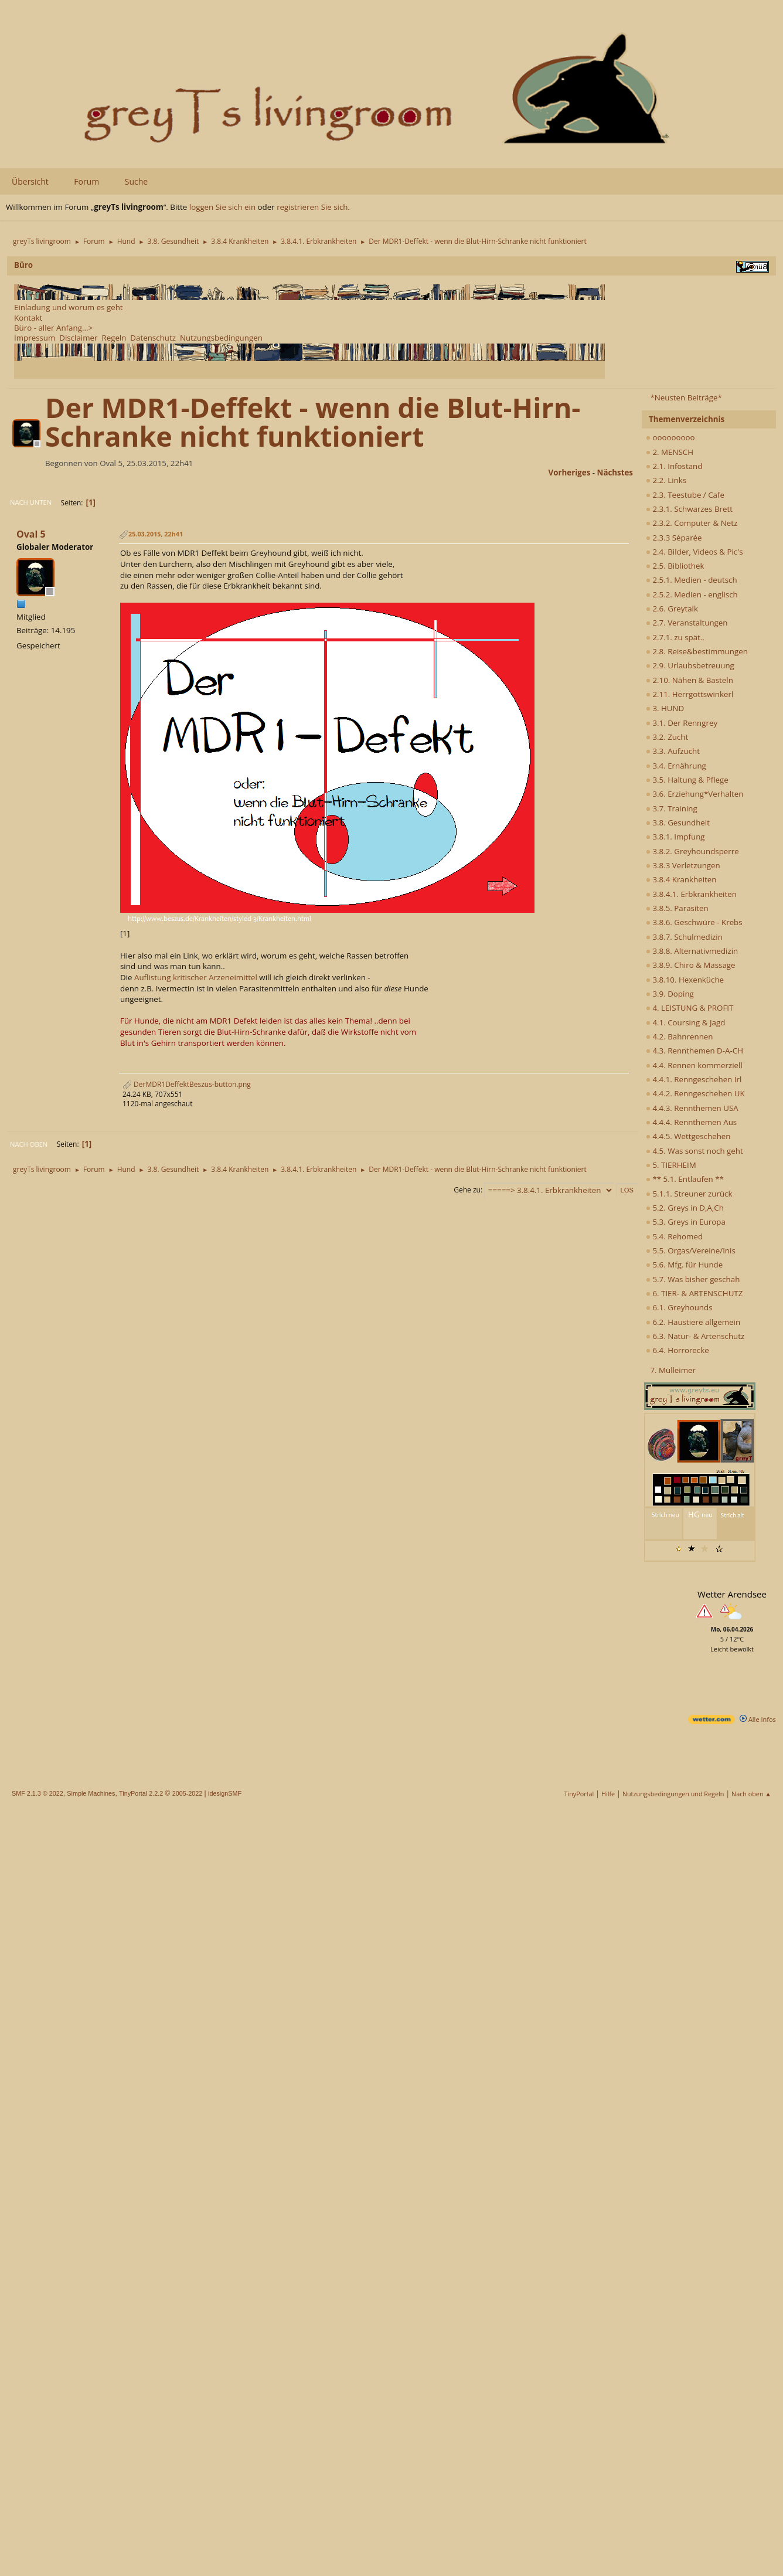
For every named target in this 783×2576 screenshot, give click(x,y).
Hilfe (608, 1793)
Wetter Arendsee (732, 1594)
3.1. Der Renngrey (681, 723)
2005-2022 (187, 1793)
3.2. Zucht (667, 737)
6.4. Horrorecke (677, 1350)
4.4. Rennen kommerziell (694, 1065)
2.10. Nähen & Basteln (689, 680)
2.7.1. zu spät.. (675, 637)
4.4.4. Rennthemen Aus (691, 1122)
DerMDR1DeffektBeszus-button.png (186, 1084)
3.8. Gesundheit (678, 822)
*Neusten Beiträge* (685, 397)
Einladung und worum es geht (68, 307)
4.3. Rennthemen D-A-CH (694, 1050)
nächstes (615, 472)
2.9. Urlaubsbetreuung (690, 665)
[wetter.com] (711, 1721)
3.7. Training (671, 808)
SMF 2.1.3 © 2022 (37, 1793)
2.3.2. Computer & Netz (691, 523)
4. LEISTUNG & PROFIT (689, 1007)
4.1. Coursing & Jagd (685, 1022)
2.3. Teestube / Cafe (685, 495)
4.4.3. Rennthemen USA (692, 1108)
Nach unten (31, 502)
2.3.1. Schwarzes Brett (689, 509)
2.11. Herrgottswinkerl (689, 694)
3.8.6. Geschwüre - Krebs (694, 922)
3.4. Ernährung (676, 765)
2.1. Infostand (674, 466)
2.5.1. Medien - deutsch (691, 580)
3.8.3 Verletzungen (683, 865)
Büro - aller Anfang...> (53, 327)
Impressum (34, 337)
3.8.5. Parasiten (677, 908)
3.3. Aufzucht (673, 751)
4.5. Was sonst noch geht (694, 1151)
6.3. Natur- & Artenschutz (695, 1336)
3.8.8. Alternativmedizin (692, 951)
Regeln (113, 337)
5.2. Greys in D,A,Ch (685, 1207)
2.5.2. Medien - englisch (692, 594)
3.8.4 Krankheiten (681, 879)
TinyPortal (579, 1793)
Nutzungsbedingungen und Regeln (673, 1793)
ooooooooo (670, 437)
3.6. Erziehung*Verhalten (694, 794)
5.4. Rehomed (674, 1236)
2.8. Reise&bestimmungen (697, 651)
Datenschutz (153, 337)
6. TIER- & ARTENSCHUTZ (694, 1293)
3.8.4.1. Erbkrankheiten (691, 894)
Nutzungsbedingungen (221, 337)
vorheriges (570, 472)
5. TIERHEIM (671, 1165)
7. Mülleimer (673, 1370)
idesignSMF (224, 1793)
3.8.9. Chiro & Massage (691, 965)
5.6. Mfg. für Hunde (684, 1264)
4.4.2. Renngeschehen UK (695, 1093)
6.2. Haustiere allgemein (693, 1322)
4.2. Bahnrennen (679, 1036)
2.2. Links (666, 480)
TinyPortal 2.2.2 (141, 1793)
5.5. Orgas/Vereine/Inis (691, 1250)
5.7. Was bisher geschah (693, 1279)
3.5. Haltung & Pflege (687, 779)
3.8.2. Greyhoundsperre (692, 851)
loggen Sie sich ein (222, 207)
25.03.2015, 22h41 (155, 533)
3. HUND (665, 708)
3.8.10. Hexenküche (685, 979)
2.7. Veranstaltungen (687, 622)
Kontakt (28, 317)
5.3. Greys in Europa (686, 1221)
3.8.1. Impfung (675, 836)
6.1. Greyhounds (679, 1307)
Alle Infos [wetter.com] (758, 1719)
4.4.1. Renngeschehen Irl (693, 1079)
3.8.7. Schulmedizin (684, 937)
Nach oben (28, 1144)
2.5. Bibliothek (675, 565)
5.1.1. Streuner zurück (689, 1193)
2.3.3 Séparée (674, 537)
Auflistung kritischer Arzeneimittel (195, 977)
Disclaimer (78, 337)
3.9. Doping (670, 993)
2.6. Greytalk (672, 608)
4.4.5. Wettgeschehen (688, 1136)
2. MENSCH (669, 452)
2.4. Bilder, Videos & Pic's (694, 551)
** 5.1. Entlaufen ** (685, 1179)
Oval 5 (31, 534)
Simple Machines (91, 1793)
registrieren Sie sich (312, 207)
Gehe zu (467, 1190)
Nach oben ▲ (751, 1793)
